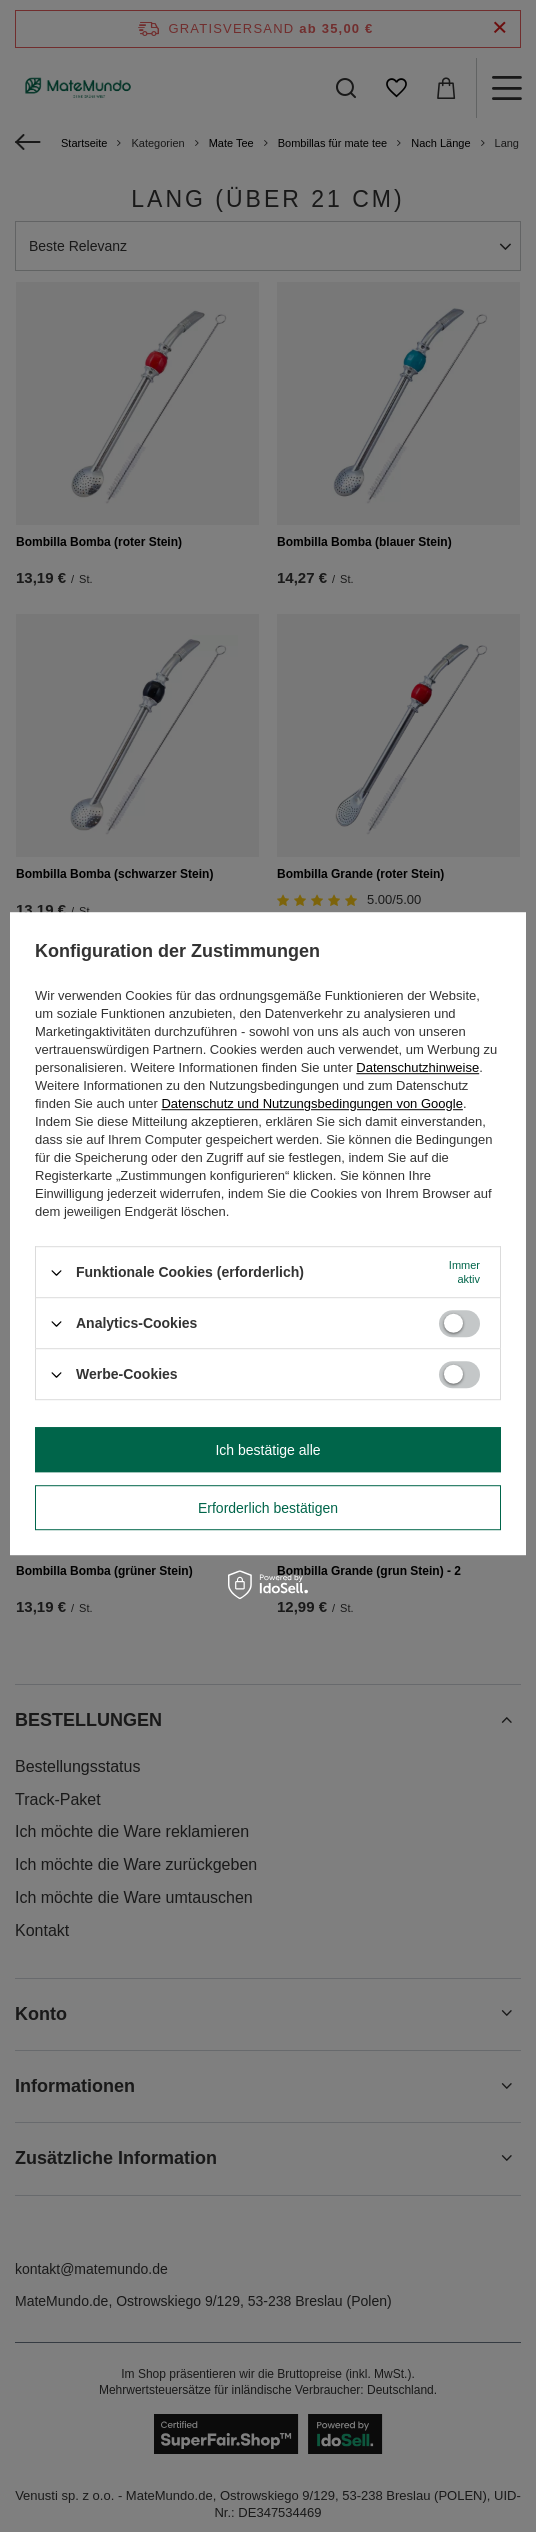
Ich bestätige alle (267, 1450)
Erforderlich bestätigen (268, 1508)
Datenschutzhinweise (417, 1067)
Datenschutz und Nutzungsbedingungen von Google (311, 1103)
